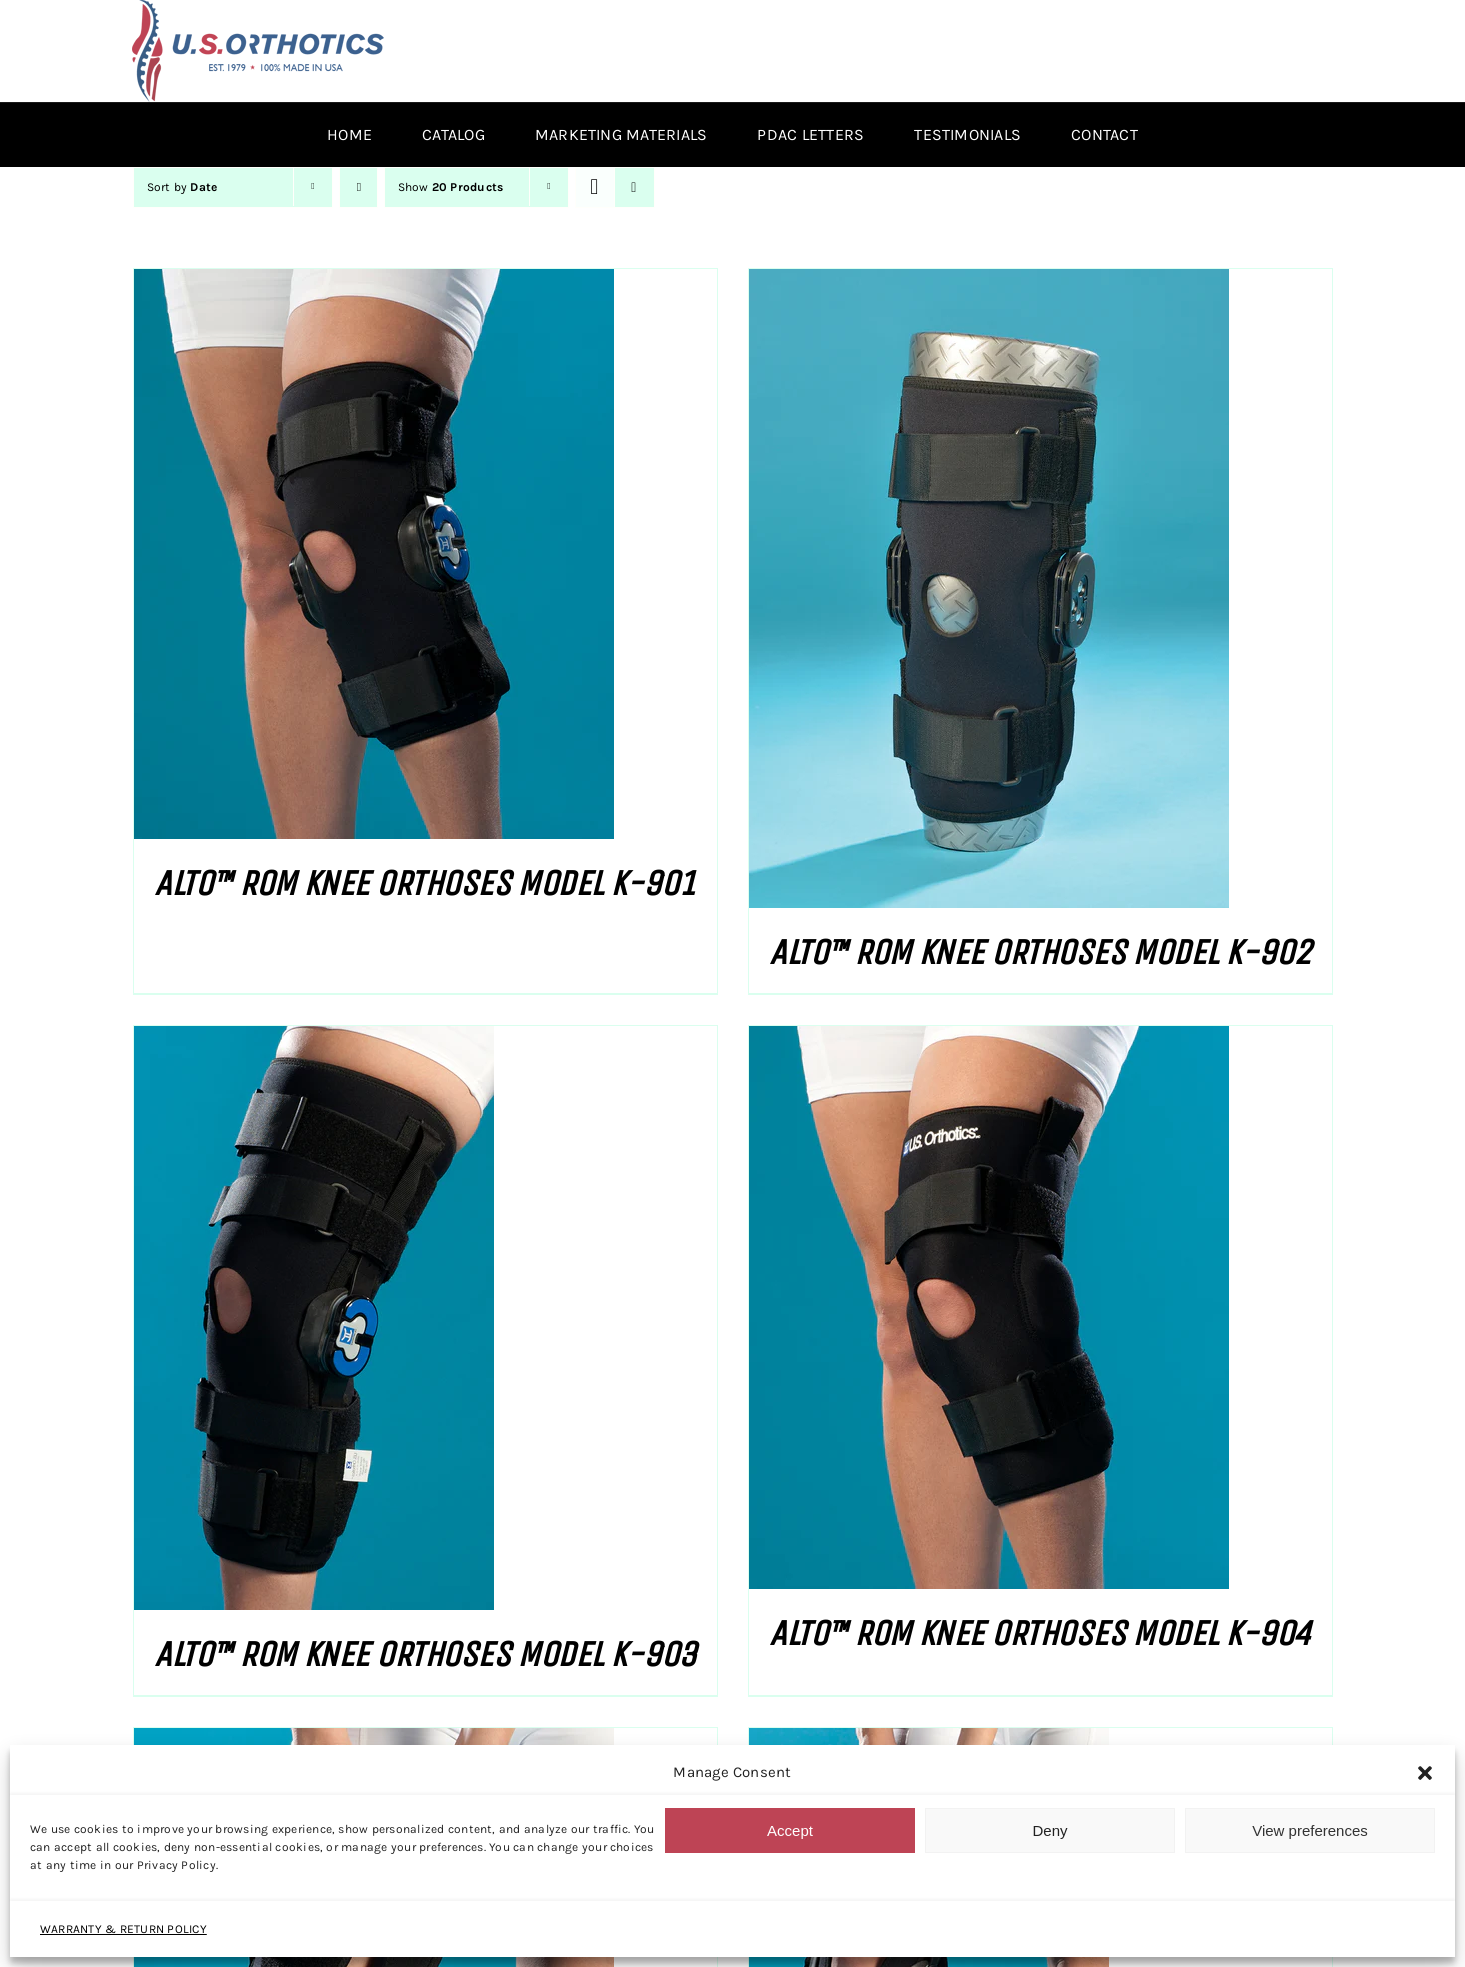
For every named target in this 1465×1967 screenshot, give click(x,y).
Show (451, 187)
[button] (1425, 1773)
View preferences (1310, 1830)
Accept (790, 1830)
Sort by (182, 187)
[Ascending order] (358, 187)
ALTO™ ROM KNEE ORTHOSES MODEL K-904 (1039, 1633)
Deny (1049, 1830)
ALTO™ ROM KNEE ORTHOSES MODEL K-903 (424, 1654)
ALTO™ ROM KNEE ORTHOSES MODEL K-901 (424, 883)
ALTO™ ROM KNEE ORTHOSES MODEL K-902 (1039, 952)
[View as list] (634, 187)
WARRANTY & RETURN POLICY (123, 1929)
